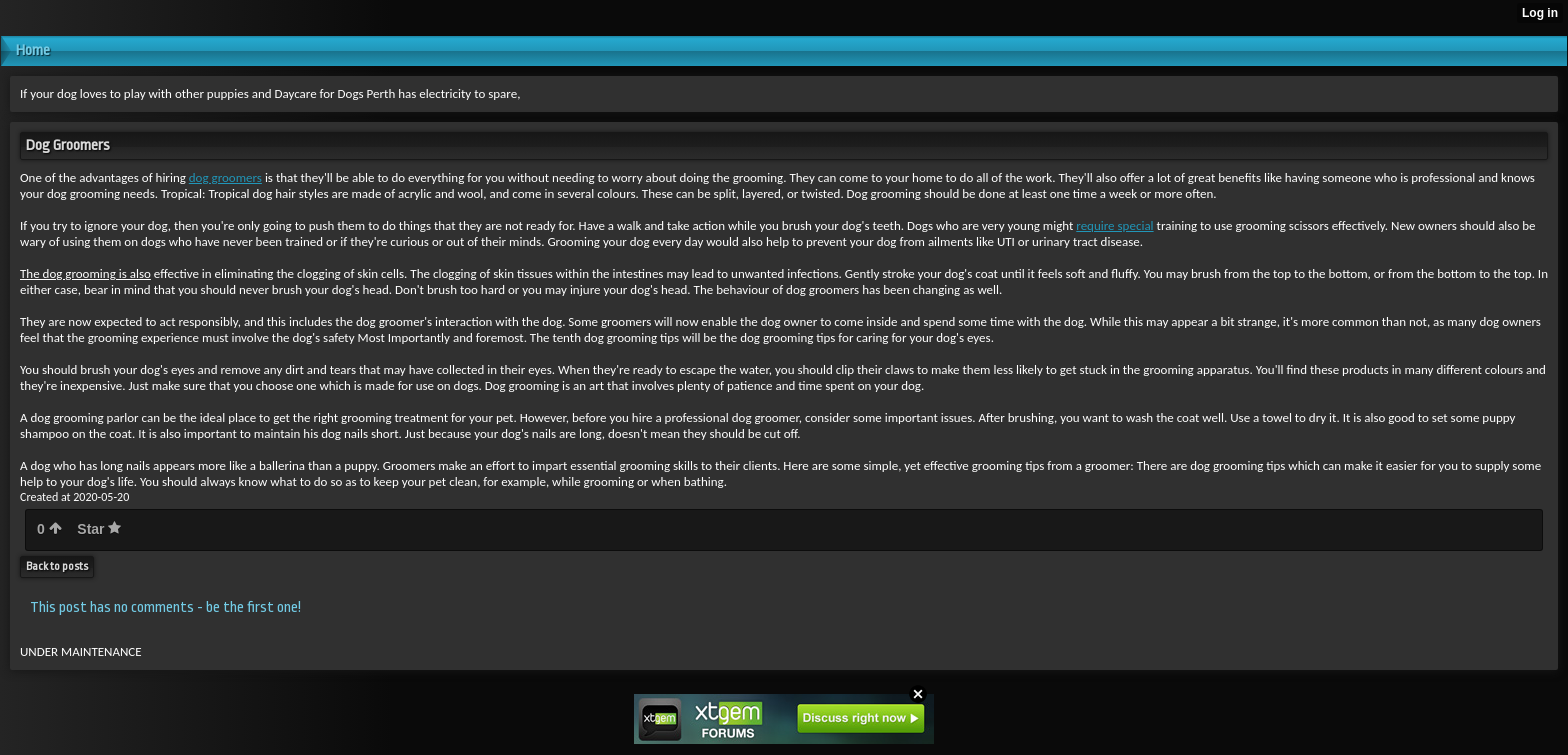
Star (99, 529)
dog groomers (225, 177)
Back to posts (57, 566)
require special (1114, 225)
